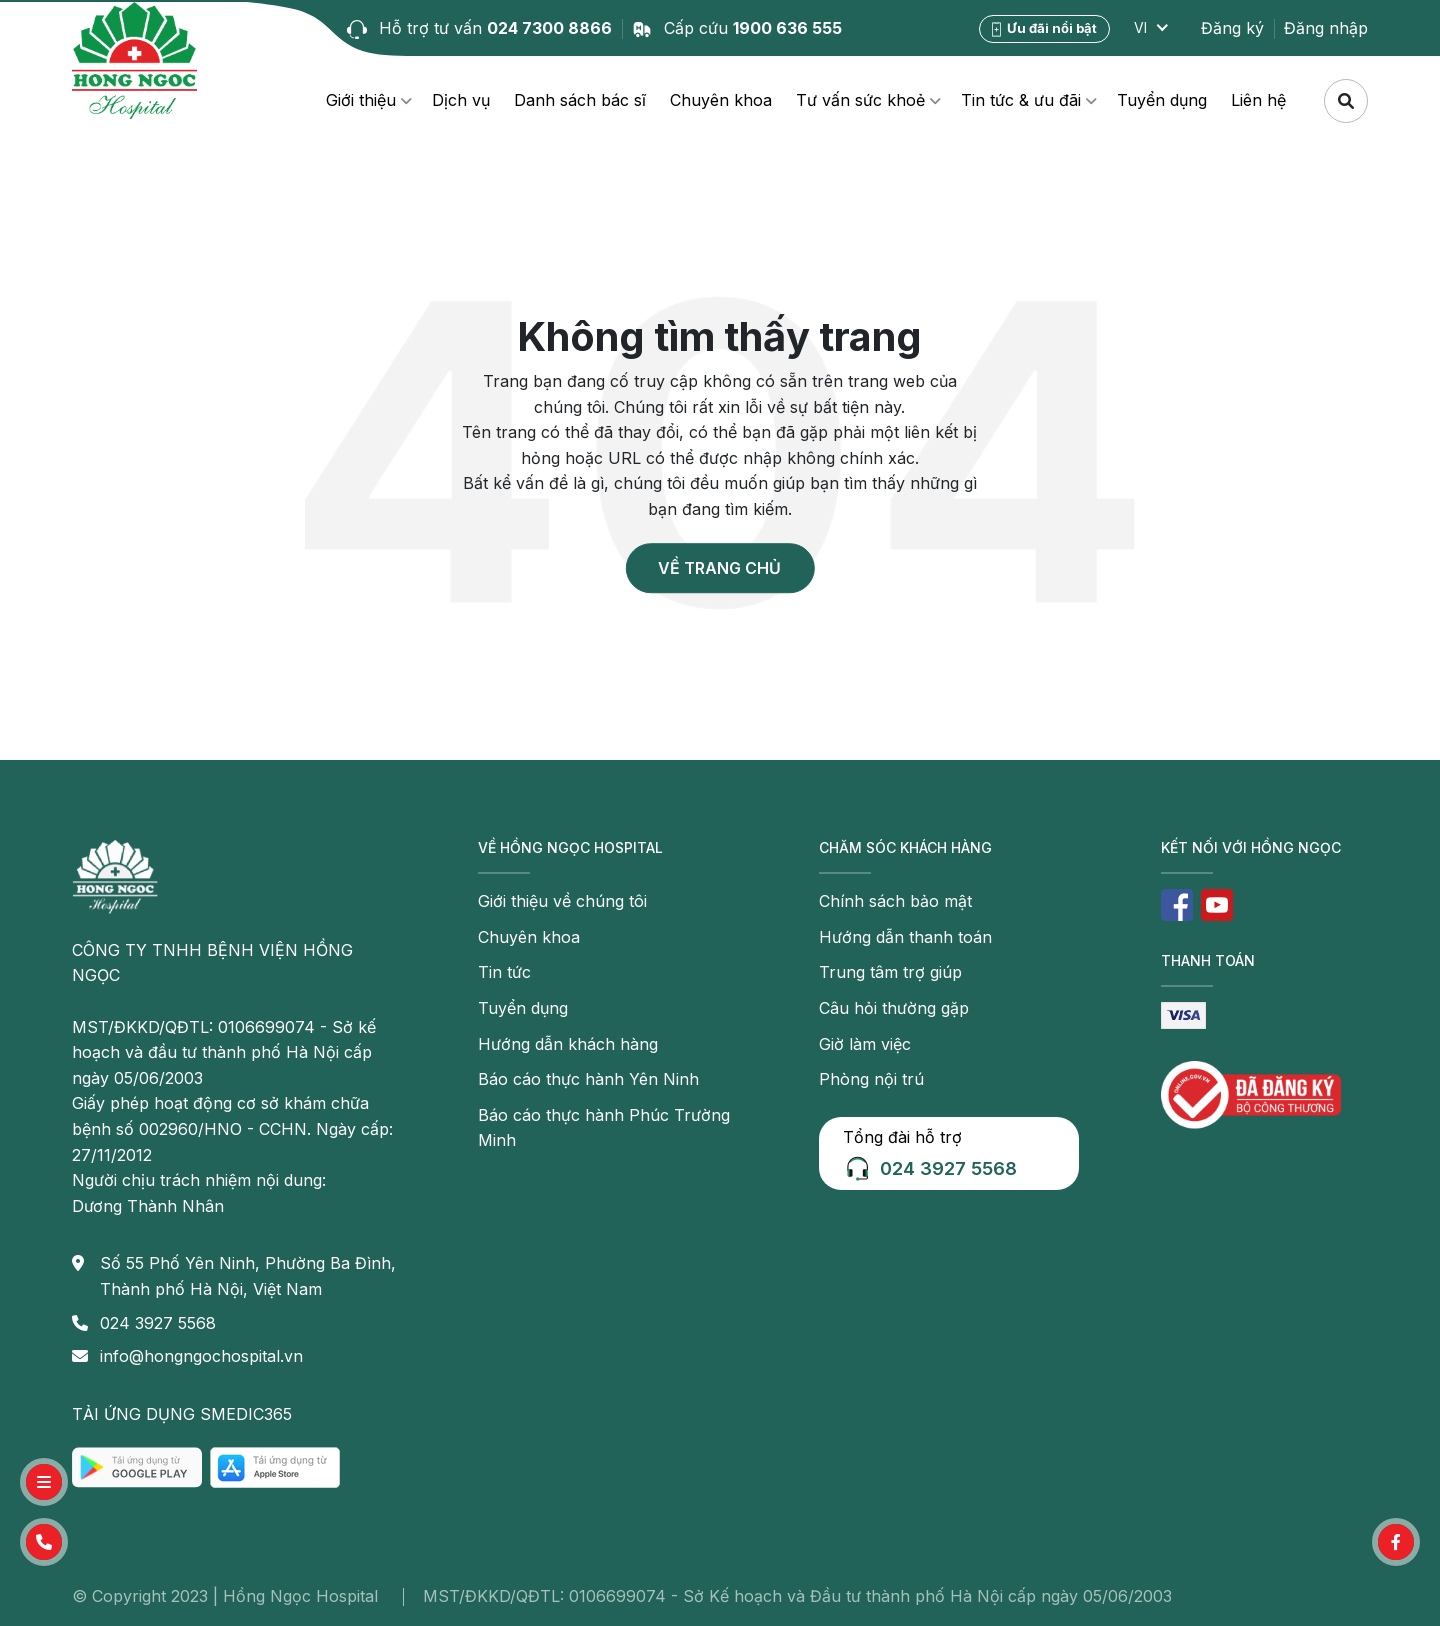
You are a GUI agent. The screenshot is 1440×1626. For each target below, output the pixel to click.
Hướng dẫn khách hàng (568, 1044)
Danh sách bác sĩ (580, 100)
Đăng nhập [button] (1326, 28)
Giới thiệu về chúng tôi (562, 901)
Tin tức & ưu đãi (1021, 100)
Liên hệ (1258, 100)
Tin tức (504, 972)
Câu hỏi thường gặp (894, 1008)
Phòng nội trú (871, 1079)
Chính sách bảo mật (895, 901)
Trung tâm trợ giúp (890, 972)
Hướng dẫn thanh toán (905, 937)
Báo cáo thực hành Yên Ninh (588, 1079)
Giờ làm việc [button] (865, 1044)
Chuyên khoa (721, 100)
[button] (44, 1542)
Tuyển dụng (1162, 100)
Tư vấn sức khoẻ (860, 100)
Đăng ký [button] (1232, 28)
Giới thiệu (361, 100)
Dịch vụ (461, 100)
